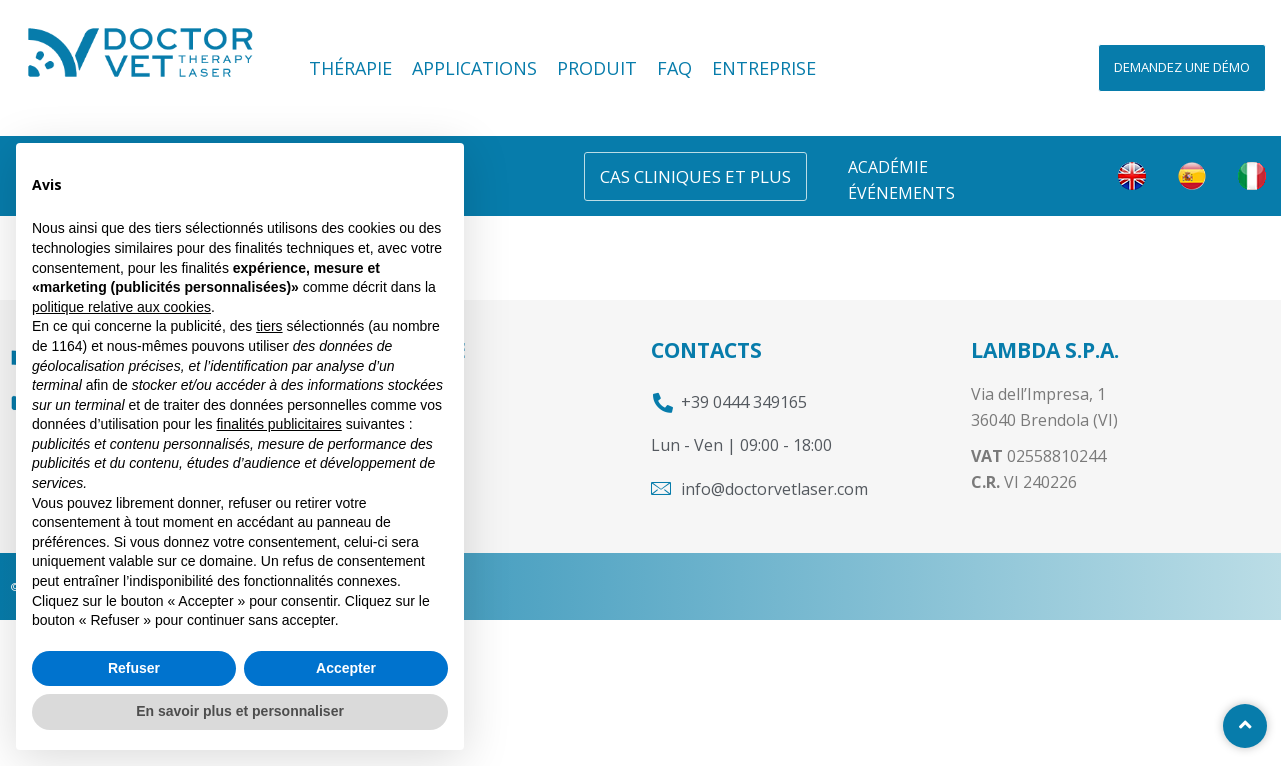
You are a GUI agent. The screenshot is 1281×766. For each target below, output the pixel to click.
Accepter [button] (346, 668)
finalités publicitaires (278, 424)
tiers (269, 326)
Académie (888, 167)
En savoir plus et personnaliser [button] (240, 711)
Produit (597, 68)
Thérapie (350, 68)
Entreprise (764, 68)
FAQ (674, 68)
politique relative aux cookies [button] (121, 307)
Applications (474, 68)
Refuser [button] (134, 668)
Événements (901, 193)
